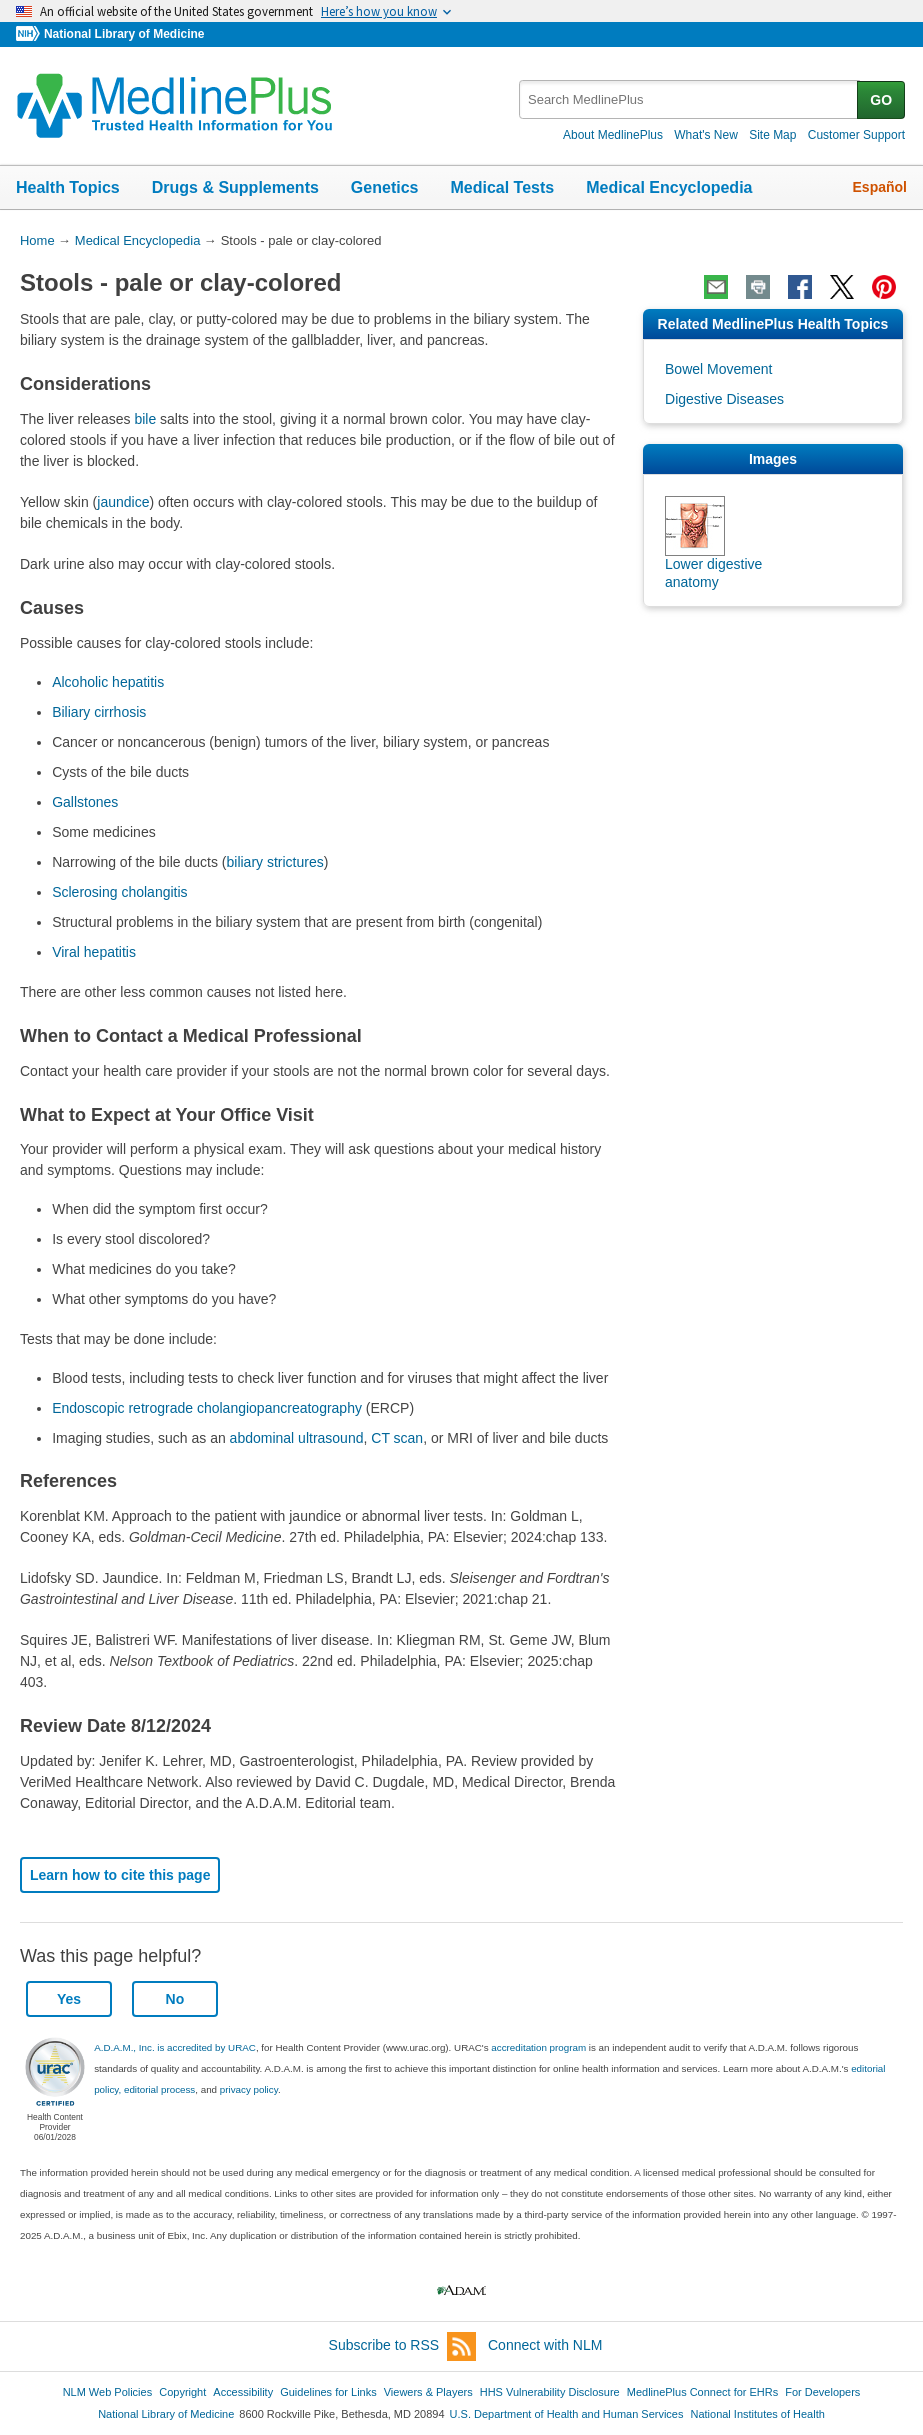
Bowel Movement (718, 369)
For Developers (822, 2392)
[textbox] (689, 99)
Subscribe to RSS (403, 2346)
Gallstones (85, 802)
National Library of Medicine (124, 34)
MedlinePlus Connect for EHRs (702, 2392)
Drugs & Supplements (235, 187)
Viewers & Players (428, 2392)
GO (881, 100)
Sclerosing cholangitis (119, 892)
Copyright (182, 2392)
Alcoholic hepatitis (108, 682)
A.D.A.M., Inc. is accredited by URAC (175, 2047)
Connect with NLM (545, 2345)
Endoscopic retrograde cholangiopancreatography (207, 1408)
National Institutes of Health (758, 2414)
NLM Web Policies (108, 2392)
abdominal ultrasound (297, 1438)
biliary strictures (274, 862)
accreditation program (538, 2047)
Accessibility (243, 2392)
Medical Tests (502, 187)
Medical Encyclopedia (669, 187)
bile (145, 419)
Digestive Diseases (724, 399)
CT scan (397, 1438)
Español (880, 187)
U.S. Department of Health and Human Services (567, 2414)
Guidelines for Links (328, 2392)
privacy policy (249, 2089)
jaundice (123, 502)
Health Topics (68, 187)
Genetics (385, 187)
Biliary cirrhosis (99, 712)
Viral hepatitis (94, 952)
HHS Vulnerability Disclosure (550, 2392)
